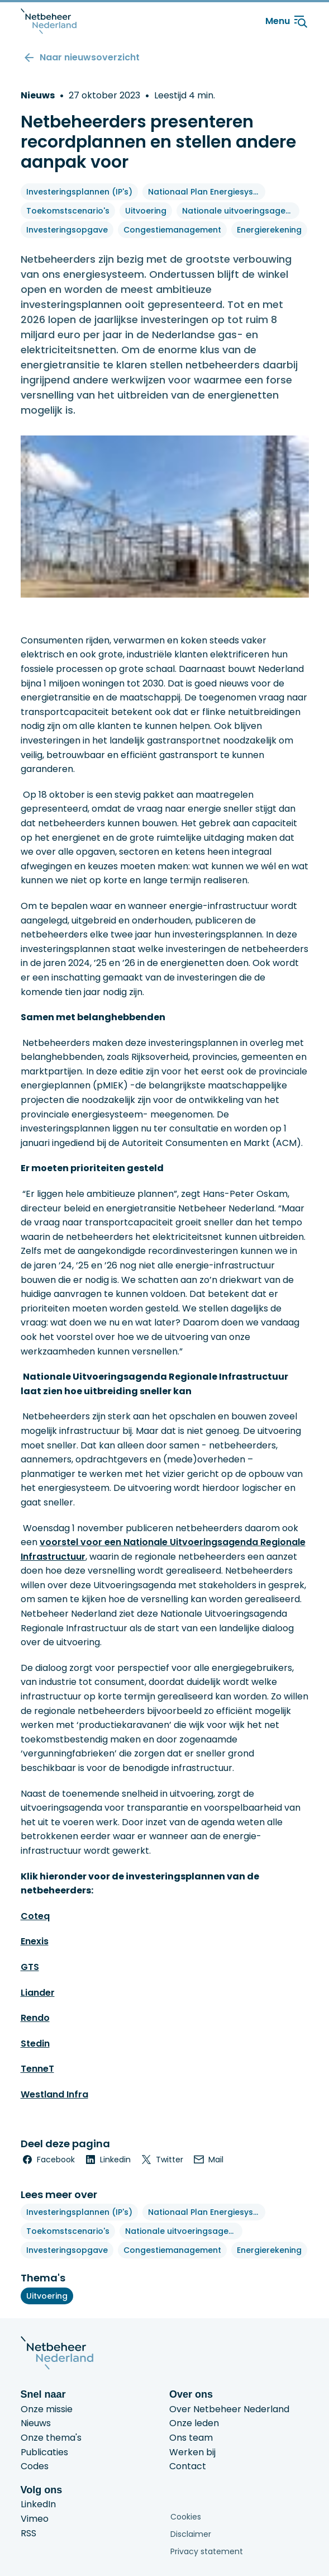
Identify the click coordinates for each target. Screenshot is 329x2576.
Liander (38, 1992)
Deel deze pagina (65, 2144)
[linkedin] (107, 2159)
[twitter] (161, 2159)
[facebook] (48, 2159)
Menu (287, 21)
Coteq (35, 1916)
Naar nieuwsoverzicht (90, 57)
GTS (30, 1967)
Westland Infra (54, 2094)
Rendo (35, 2017)
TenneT (37, 2068)
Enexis (35, 1941)
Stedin (35, 2043)
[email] (207, 2159)
